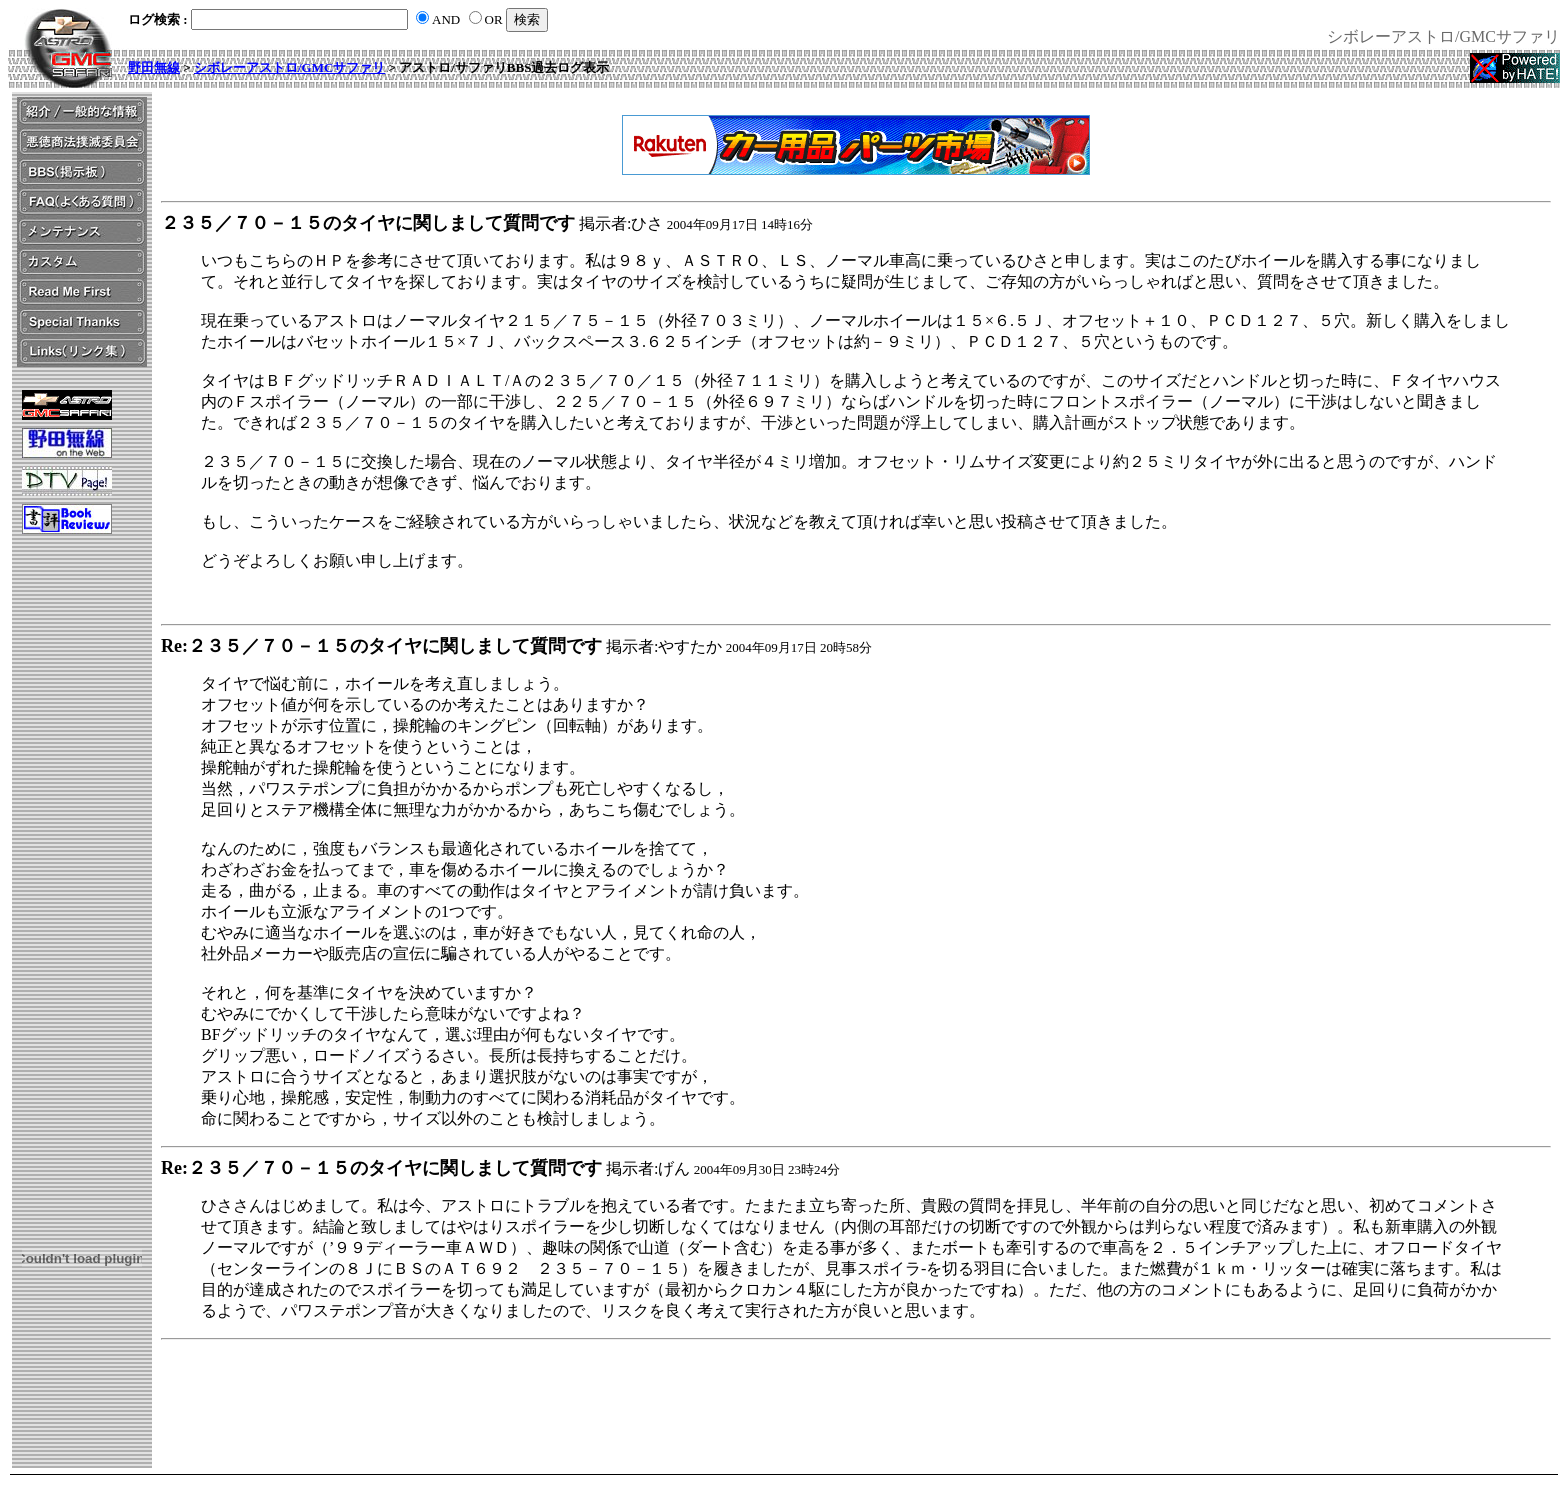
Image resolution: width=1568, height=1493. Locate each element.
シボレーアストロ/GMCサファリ (289, 67)
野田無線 (154, 67)
